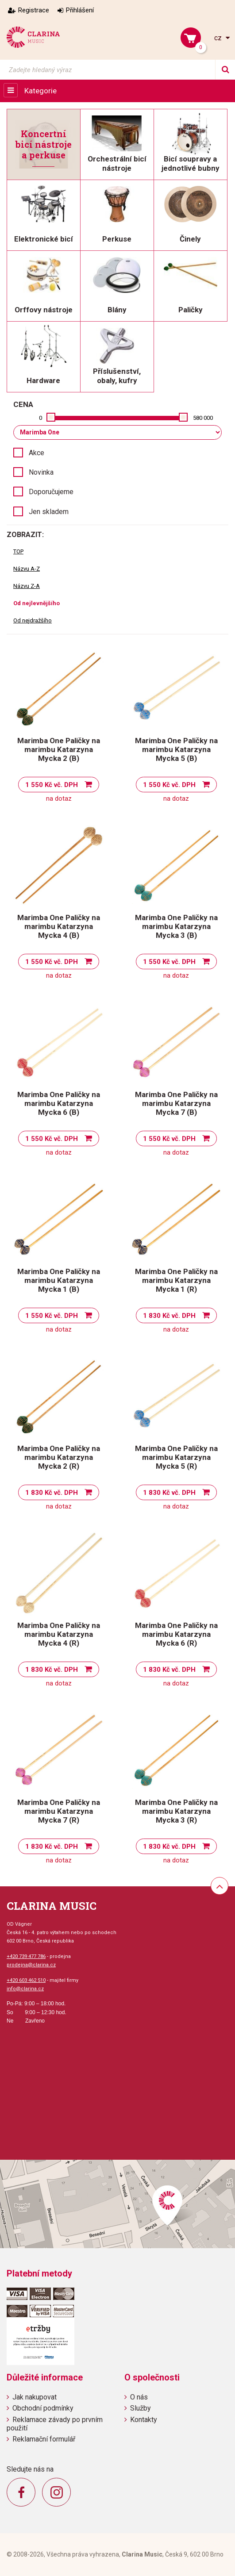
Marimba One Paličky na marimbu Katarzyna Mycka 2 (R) (58, 1457)
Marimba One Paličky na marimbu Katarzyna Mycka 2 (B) (58, 749)
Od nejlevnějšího (36, 603)
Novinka (41, 472)
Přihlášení (80, 10)
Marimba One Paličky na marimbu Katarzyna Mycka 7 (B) (176, 1103)
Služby (140, 2408)
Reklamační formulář (43, 2439)
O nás (139, 2397)
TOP (18, 551)
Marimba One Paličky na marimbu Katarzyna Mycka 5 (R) (176, 1457)
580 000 (203, 418)
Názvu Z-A (26, 586)
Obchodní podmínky (42, 2408)
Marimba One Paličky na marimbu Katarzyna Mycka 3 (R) (176, 1811)
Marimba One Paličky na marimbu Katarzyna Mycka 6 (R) (176, 1634)
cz (218, 38)
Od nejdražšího (32, 620)
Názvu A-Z (26, 568)
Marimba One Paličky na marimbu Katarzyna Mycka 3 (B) (176, 926)
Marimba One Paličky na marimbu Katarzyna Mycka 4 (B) (58, 926)
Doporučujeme (51, 492)
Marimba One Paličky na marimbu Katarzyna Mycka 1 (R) (176, 1280)
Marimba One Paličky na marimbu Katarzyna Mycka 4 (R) (58, 1634)
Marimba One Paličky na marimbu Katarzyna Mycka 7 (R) (58, 1811)
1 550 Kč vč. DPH (51, 785)
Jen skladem (49, 511)
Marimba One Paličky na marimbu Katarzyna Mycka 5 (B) (176, 749)
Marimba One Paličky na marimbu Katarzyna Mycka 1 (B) (58, 1280)
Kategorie (40, 90)
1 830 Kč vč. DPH (169, 1316)
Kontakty (143, 2419)
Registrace (33, 10)
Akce (36, 453)
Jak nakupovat (34, 2397)
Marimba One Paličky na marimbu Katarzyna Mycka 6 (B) (58, 1103)
